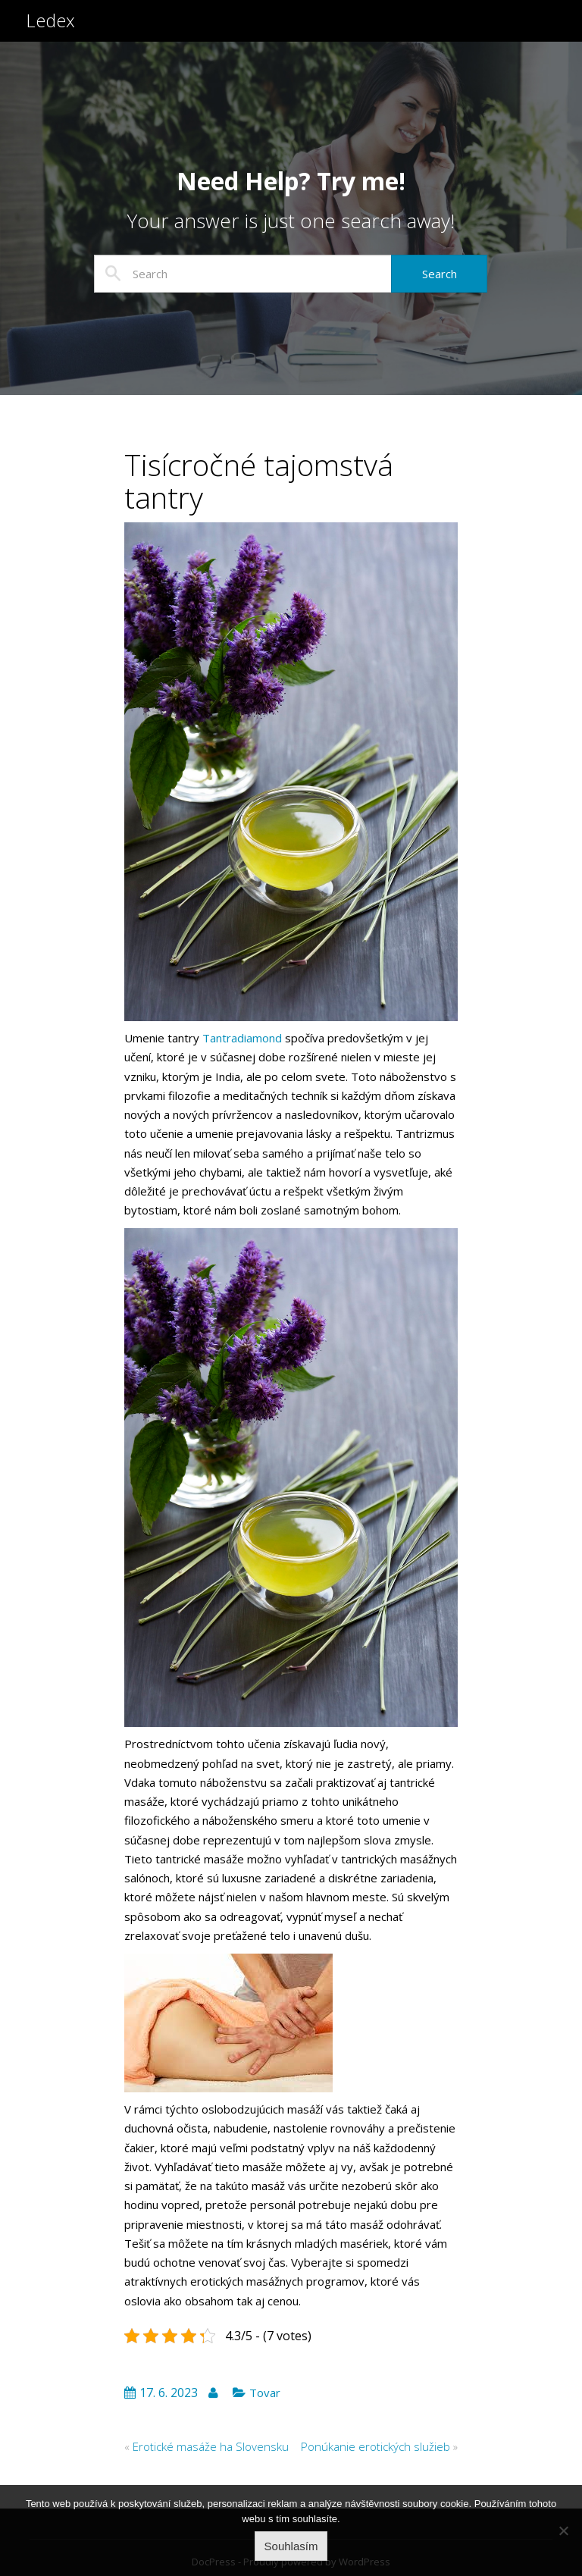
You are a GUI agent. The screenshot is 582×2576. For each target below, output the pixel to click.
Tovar (264, 2392)
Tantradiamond (242, 1037)
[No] (563, 2530)
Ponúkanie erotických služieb (375, 2446)
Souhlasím (291, 2546)
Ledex (51, 28)
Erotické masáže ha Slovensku (211, 2446)
